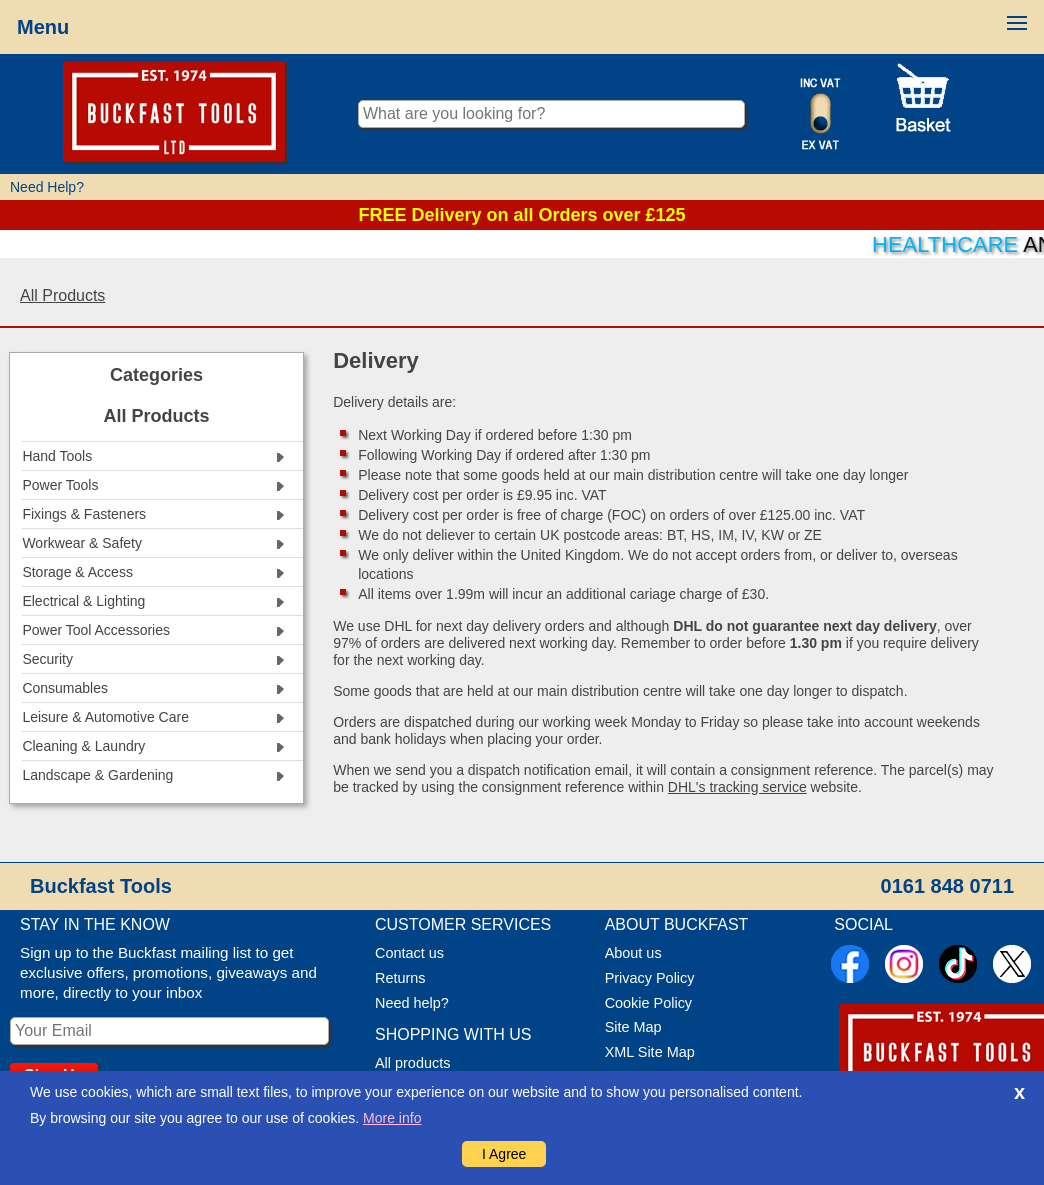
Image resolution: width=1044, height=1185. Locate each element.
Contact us (409, 953)
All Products (62, 295)
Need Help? (47, 187)
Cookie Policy (648, 1003)
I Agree (504, 1154)
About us (633, 953)
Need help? (412, 1003)
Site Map (633, 1027)
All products (412, 1063)
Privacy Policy (650, 978)
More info (392, 1118)
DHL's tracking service (737, 787)
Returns (400, 978)
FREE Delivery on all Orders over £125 (521, 215)
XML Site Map (650, 1052)
